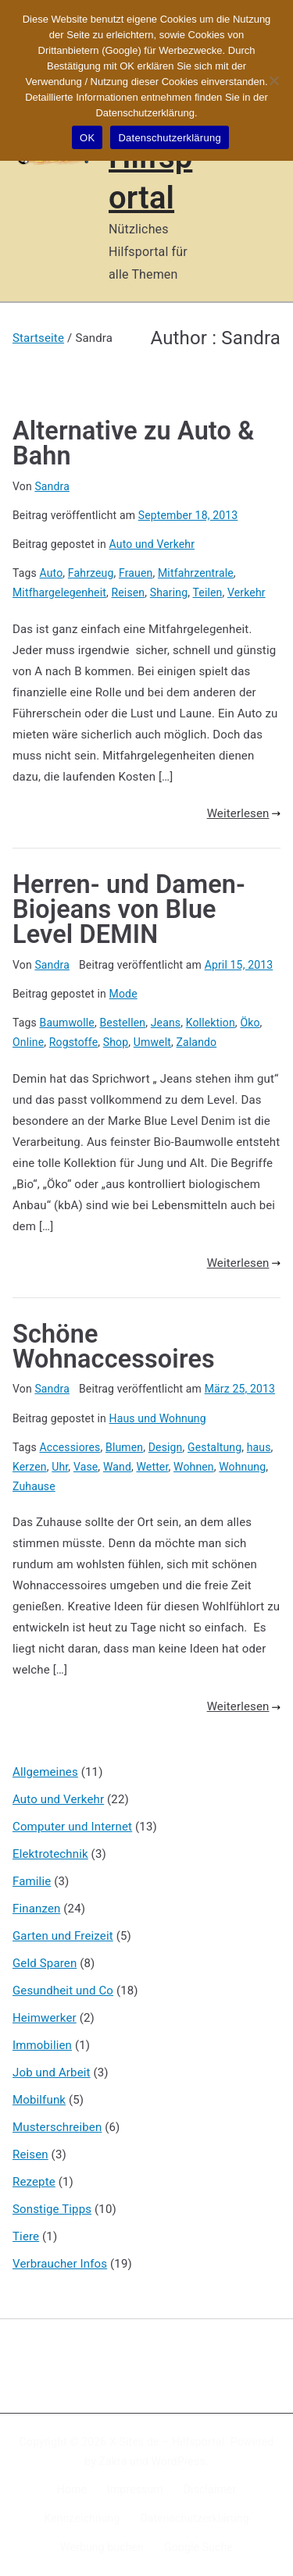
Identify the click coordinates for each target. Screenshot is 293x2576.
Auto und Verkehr (152, 544)
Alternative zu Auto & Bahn (133, 443)
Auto (51, 573)
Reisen (128, 592)
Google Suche (198, 2547)
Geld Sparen (45, 1963)
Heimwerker (45, 2018)
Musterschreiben (57, 2127)
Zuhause (34, 1486)
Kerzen (30, 1467)
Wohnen (193, 1467)
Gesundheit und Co (63, 1991)
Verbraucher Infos (60, 2264)
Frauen (135, 573)
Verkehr (246, 592)
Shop (115, 1042)
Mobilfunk (39, 2100)
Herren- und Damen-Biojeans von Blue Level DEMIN (129, 910)
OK (87, 138)
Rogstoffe (73, 1042)
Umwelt (152, 1042)
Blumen (124, 1447)
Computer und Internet (72, 1827)
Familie (32, 1881)
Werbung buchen (102, 2547)
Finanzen (36, 1909)
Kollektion (210, 1022)
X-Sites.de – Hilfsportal (166, 2441)
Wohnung (242, 1467)
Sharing (169, 592)
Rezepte (34, 2182)
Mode (123, 993)
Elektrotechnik (50, 1854)
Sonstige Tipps (52, 2209)
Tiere (26, 2236)
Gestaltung (214, 1447)
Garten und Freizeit (63, 1936)
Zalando (197, 1042)
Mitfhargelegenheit (59, 592)
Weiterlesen (243, 813)
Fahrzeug (91, 573)
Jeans (165, 1022)
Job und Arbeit (52, 2072)
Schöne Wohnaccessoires (114, 1346)
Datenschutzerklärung (194, 2518)
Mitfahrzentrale (196, 573)
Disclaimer (210, 2489)
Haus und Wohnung (157, 1418)
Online (28, 1042)
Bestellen (122, 1022)
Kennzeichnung (82, 2518)
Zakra (113, 2461)
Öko (249, 1022)
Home (72, 2489)
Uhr (60, 1467)
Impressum (135, 2489)
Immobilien (42, 2045)
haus (259, 1447)
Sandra (52, 486)
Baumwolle (67, 1022)
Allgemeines (45, 1772)
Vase (85, 1467)
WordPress (178, 2461)
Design (165, 1447)
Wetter (152, 1467)
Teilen (207, 592)
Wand (117, 1467)
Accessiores (70, 1447)
